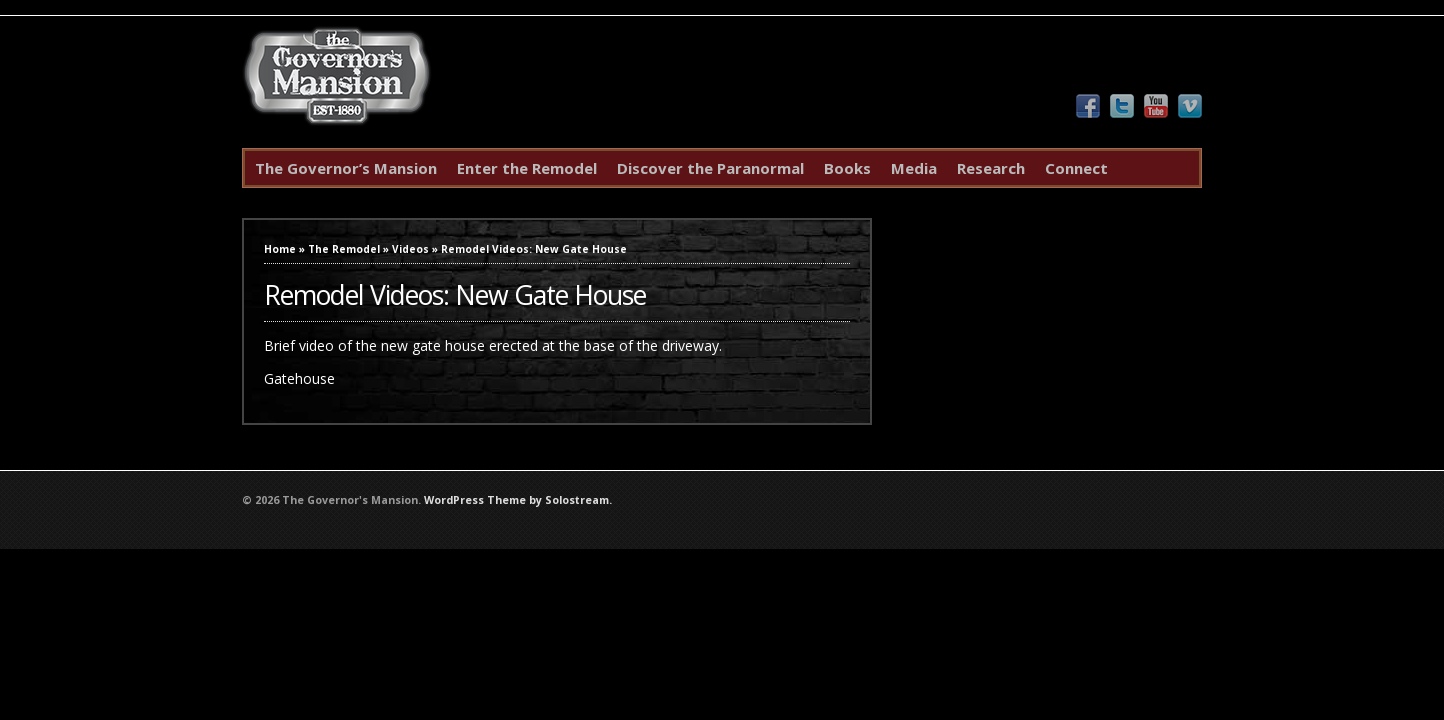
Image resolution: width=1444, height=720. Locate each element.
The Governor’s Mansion (346, 168)
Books (847, 168)
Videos (410, 249)
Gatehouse (299, 378)
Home (280, 249)
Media (914, 168)
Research (991, 168)
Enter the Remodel (527, 168)
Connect (1076, 168)
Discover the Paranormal (710, 168)
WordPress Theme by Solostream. (518, 500)
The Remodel (344, 249)
